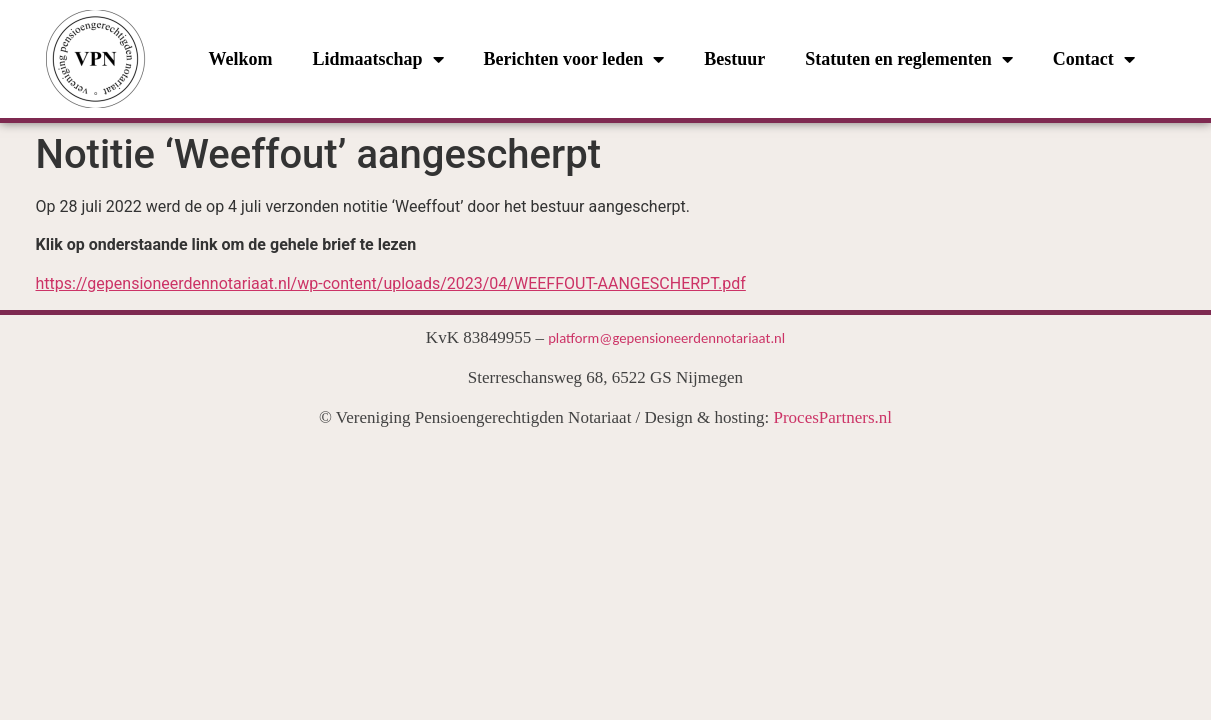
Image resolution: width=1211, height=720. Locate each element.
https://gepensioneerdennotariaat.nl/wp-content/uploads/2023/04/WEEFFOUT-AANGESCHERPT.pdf (391, 283)
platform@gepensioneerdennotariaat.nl (666, 338)
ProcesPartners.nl (833, 417)
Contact (1094, 59)
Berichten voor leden (574, 59)
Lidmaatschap (377, 59)
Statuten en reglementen (909, 59)
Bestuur (734, 59)
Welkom (240, 59)
